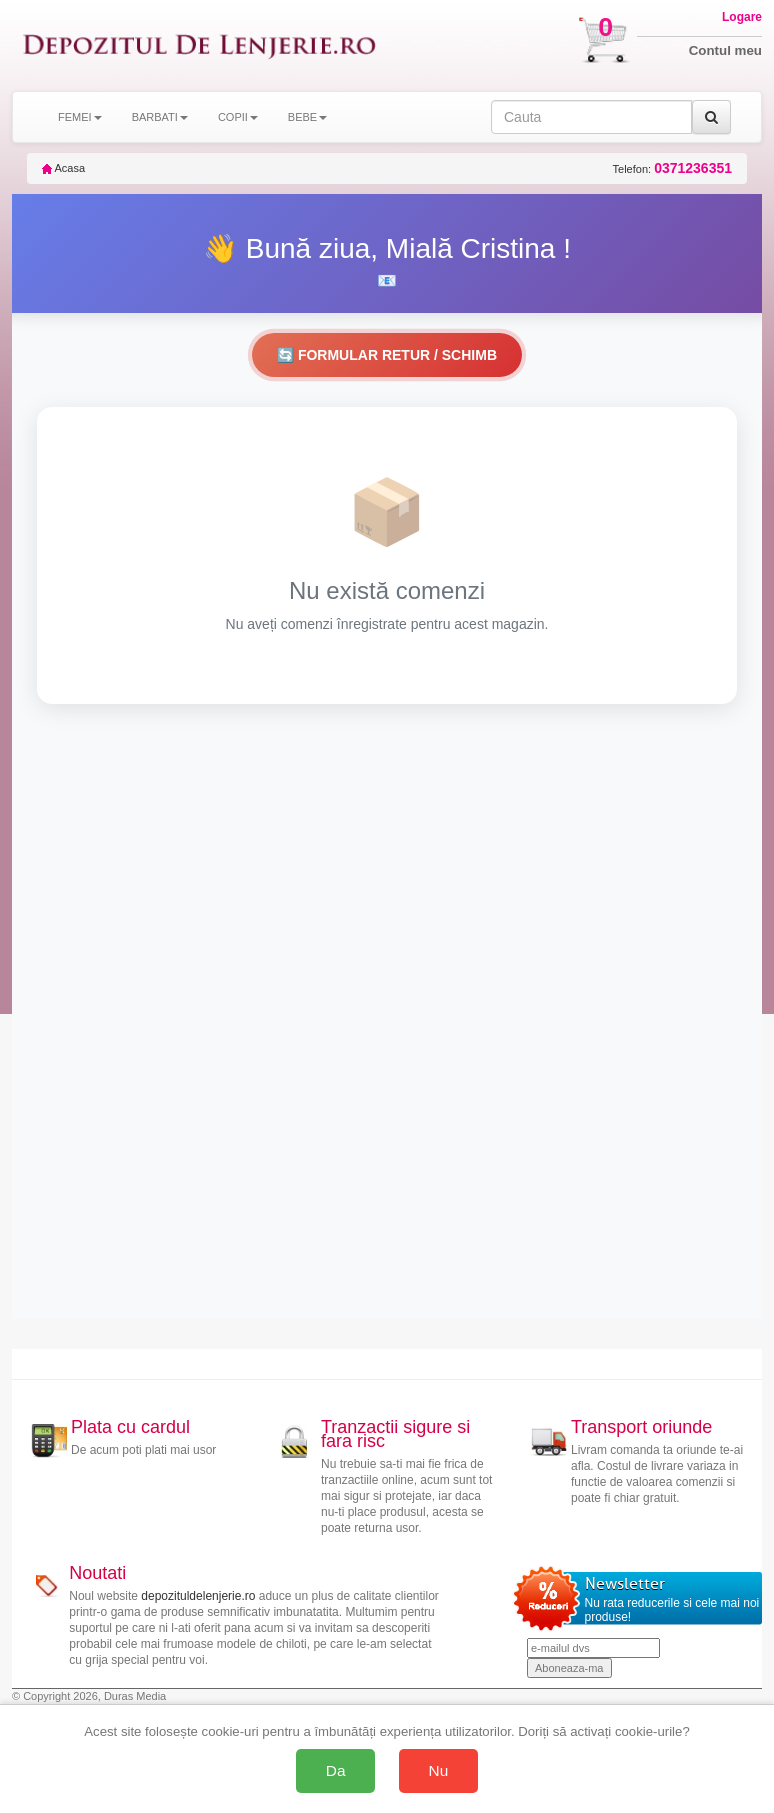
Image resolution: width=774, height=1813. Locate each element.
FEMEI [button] (80, 117)
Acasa (63, 168)
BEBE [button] (307, 117)
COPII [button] (238, 117)
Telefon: (672, 168)
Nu (439, 1770)
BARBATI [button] (160, 117)
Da (336, 1770)
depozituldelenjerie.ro (198, 1596)
